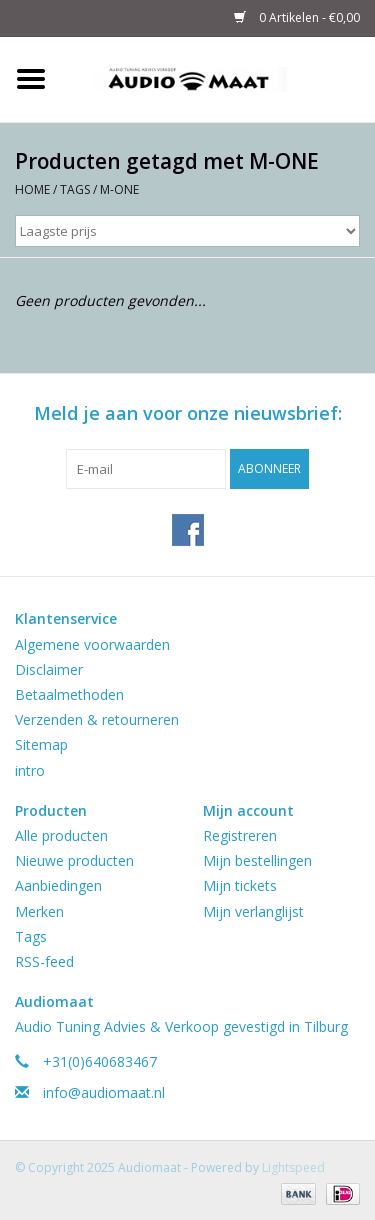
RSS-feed (44, 961)
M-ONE (119, 189)
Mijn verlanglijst (253, 911)
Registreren (240, 835)
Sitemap (41, 744)
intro (30, 770)
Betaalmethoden (69, 694)
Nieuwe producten (74, 860)
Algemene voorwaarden (92, 644)
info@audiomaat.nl (104, 1092)
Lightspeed (293, 1167)
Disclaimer (49, 669)
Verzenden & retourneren (97, 719)
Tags (75, 189)
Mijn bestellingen (257, 860)
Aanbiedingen (58, 885)
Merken (39, 911)
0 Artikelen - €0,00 (297, 17)
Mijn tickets (240, 885)
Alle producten (61, 835)
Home (32, 189)
